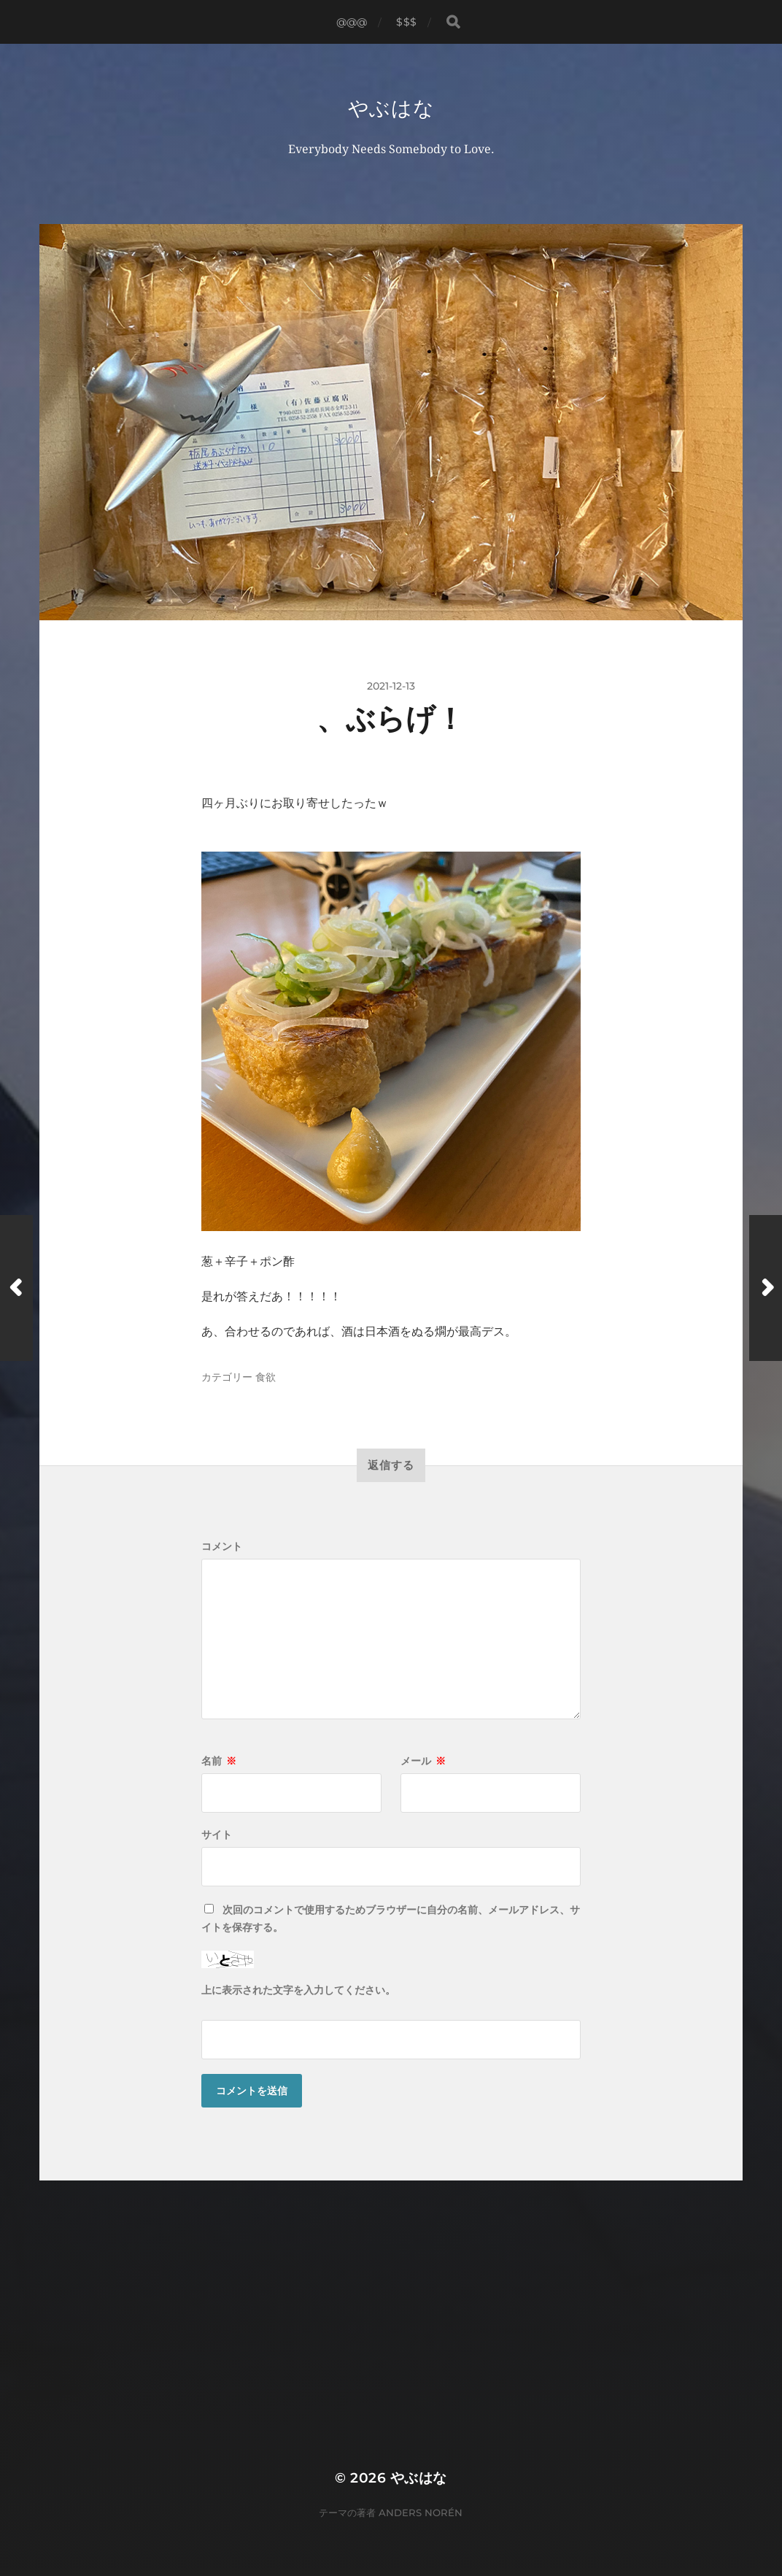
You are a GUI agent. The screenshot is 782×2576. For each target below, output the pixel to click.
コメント (221, 1546)
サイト (216, 1834)
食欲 (265, 1377)
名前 (218, 1760)
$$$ (406, 21)
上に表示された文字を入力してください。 (298, 1990)
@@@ (351, 21)
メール (423, 1760)
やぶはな (391, 108)
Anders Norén (420, 2512)
